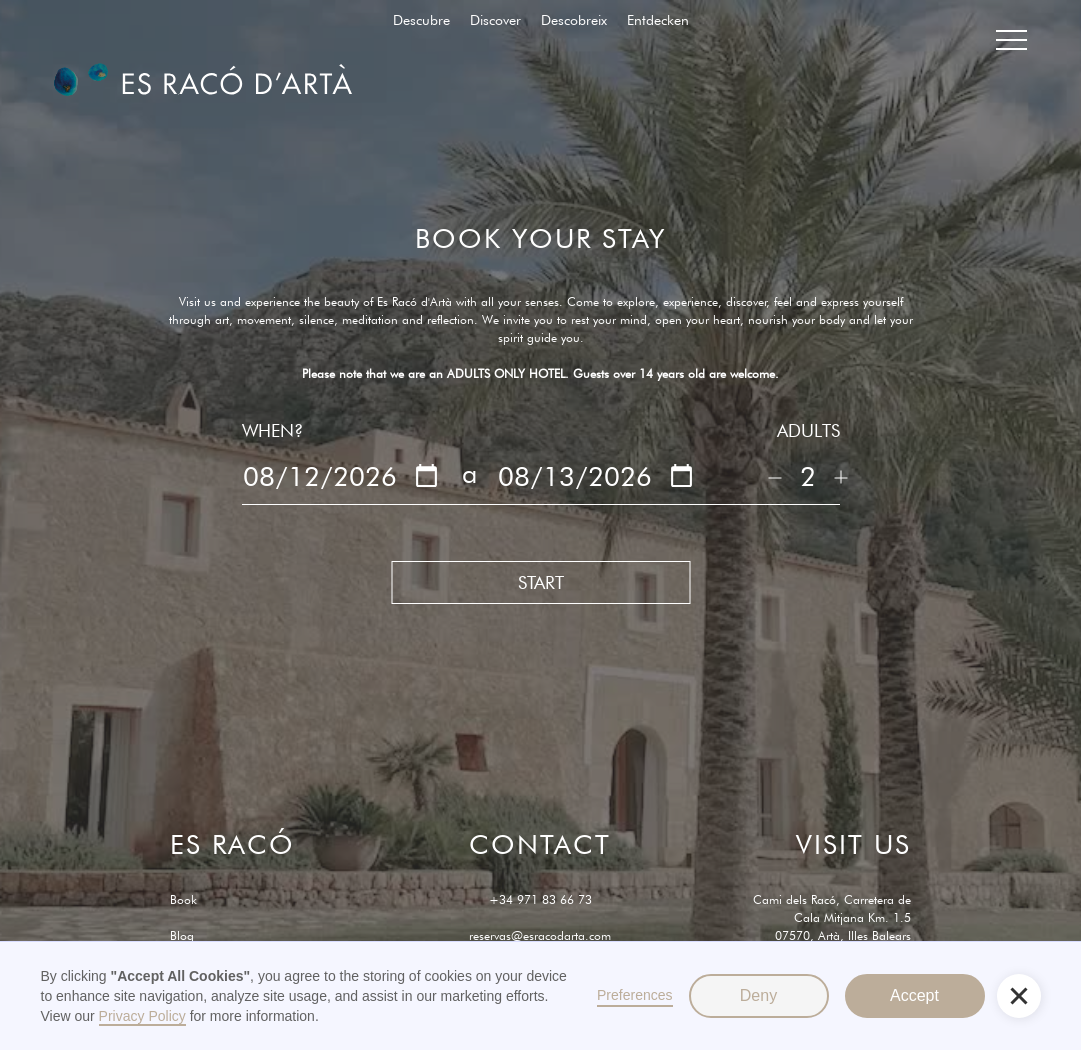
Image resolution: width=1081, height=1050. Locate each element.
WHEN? (272, 430)
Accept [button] (914, 995)
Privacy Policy (142, 1016)
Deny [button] (758, 995)
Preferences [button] (634, 995)
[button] (1019, 996)
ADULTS (808, 430)
